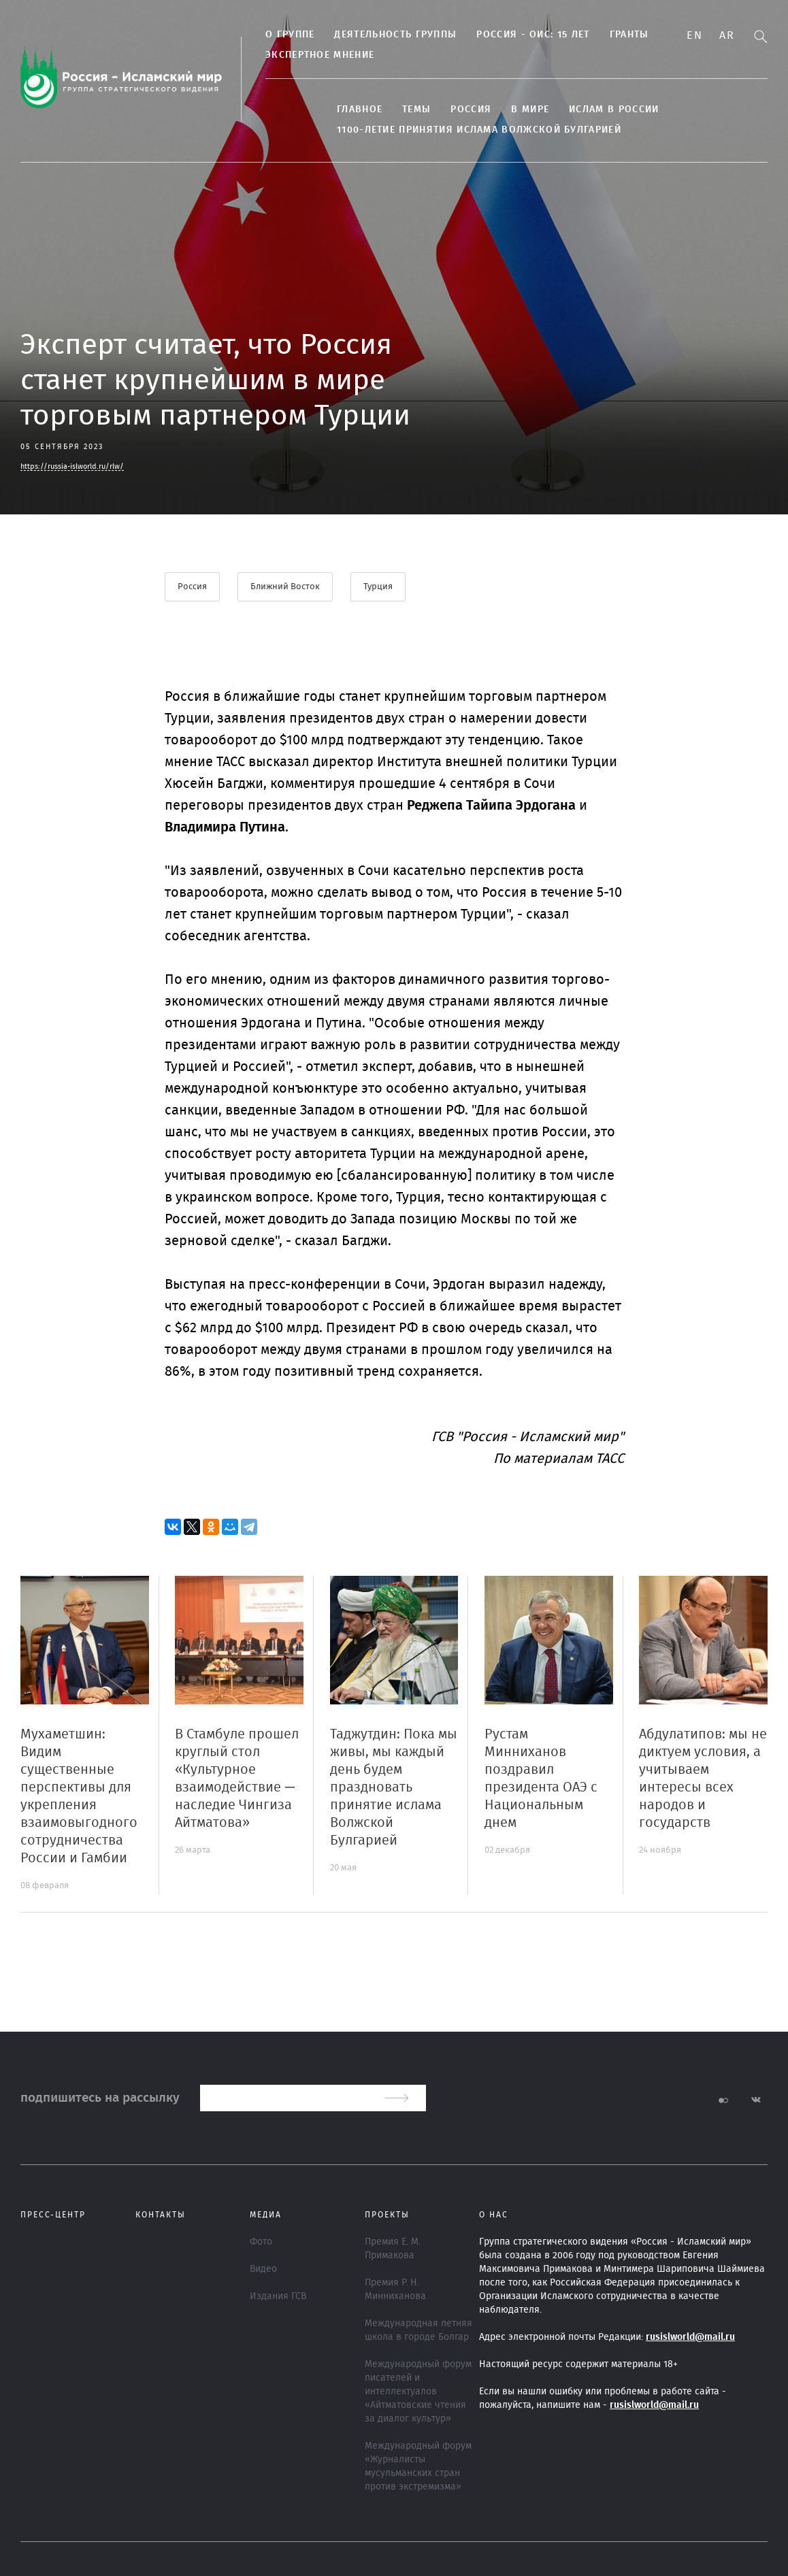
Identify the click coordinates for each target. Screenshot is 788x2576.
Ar (726, 35)
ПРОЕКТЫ (387, 2215)
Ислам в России (614, 109)
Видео (263, 2269)
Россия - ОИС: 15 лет (532, 34)
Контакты (160, 2215)
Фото (261, 2242)
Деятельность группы (395, 34)
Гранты (629, 34)
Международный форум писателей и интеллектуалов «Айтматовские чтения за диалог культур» (418, 2392)
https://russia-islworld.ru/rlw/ (72, 466)
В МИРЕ (530, 109)
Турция (378, 586)
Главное (359, 109)
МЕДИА (266, 2215)
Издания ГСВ (278, 2296)
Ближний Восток (285, 586)
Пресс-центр (53, 2215)
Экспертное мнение (319, 55)
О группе (289, 34)
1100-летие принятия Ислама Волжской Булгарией (479, 130)
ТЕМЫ (416, 109)
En (694, 35)
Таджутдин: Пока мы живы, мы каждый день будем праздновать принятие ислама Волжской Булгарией (393, 1787)
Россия (470, 109)
